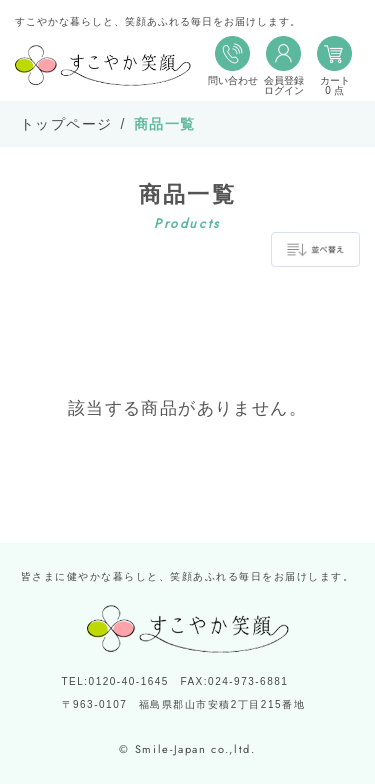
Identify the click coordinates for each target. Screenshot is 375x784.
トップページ (66, 124)
